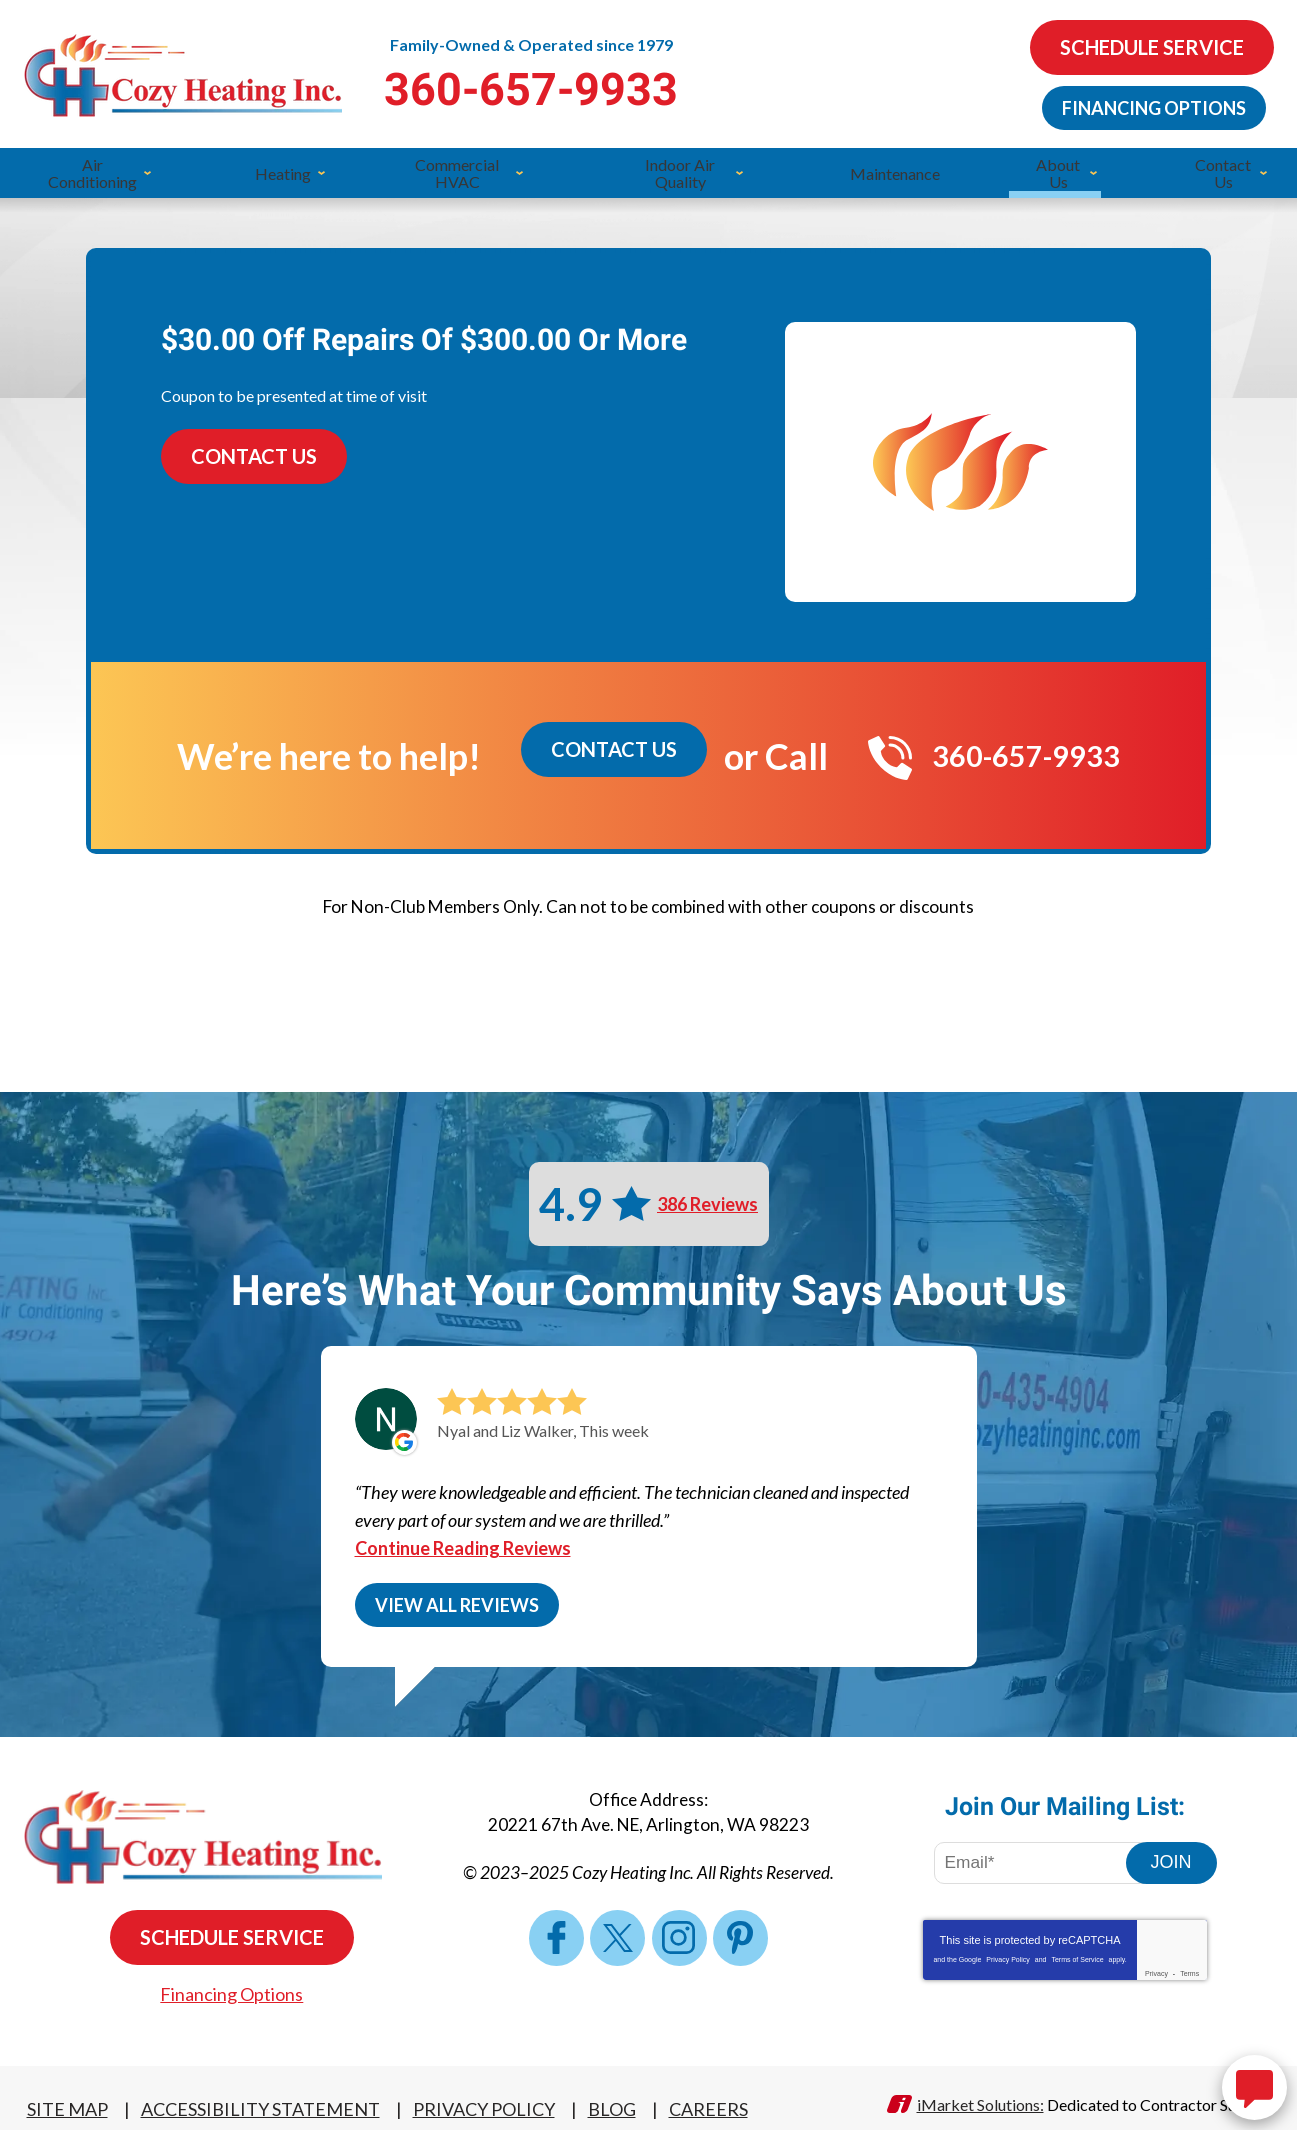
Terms (1189, 1966)
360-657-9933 (648, 87)
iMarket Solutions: (980, 2082)
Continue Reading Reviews (463, 1538)
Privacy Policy (1008, 1952)
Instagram (675, 1926)
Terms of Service (1077, 1952)
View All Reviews (457, 1595)
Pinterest (729, 1926)
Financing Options (1149, 105)
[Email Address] (1044, 1856)
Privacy (1156, 1966)
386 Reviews (707, 1190)
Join (1171, 1855)
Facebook (567, 1926)
